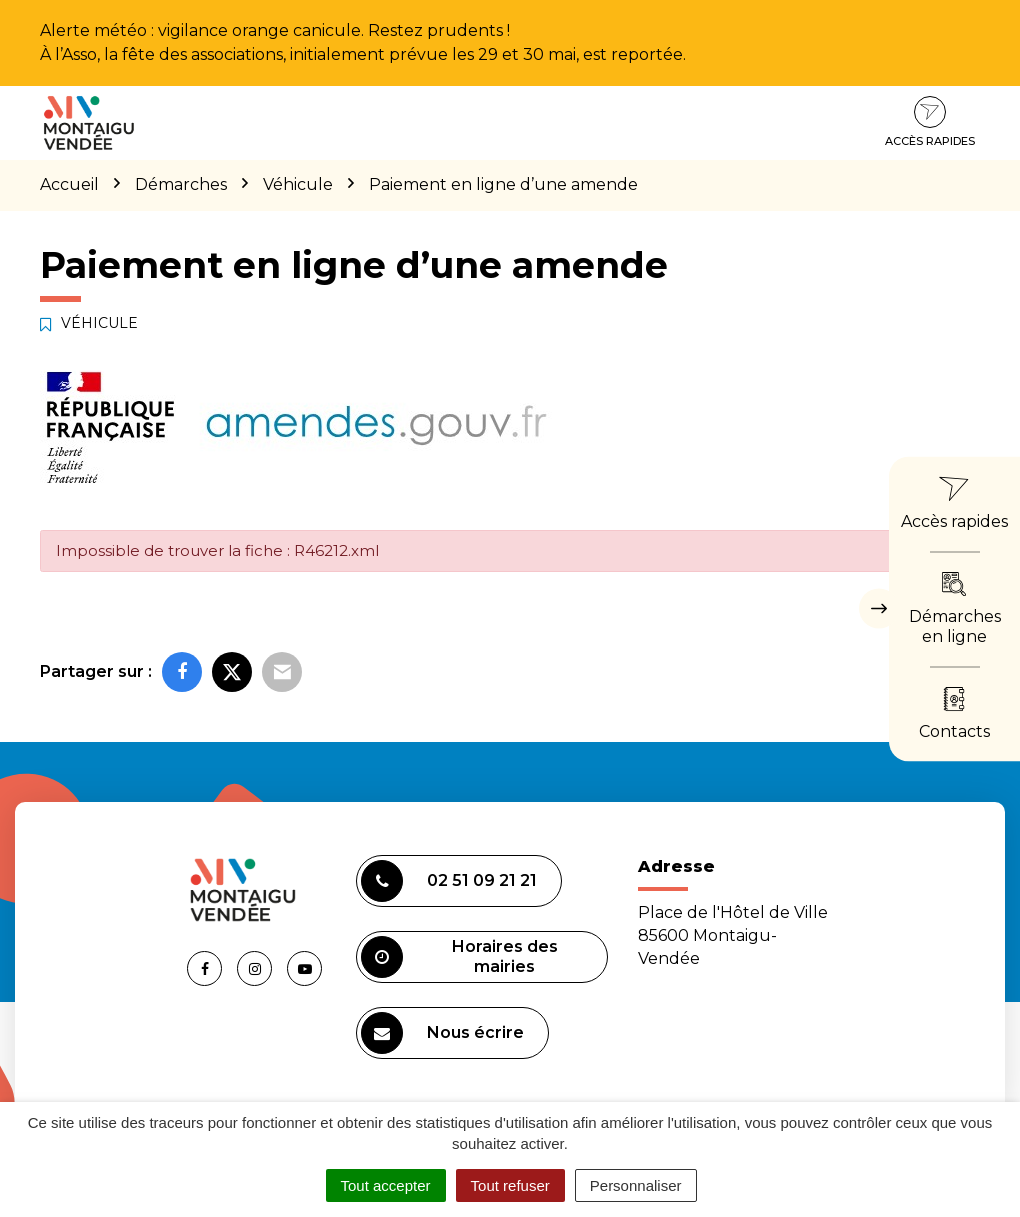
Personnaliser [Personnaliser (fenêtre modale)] (636, 1185)
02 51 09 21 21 (449, 881)
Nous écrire (442, 1033)
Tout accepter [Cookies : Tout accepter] (386, 1185)
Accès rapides (930, 122)
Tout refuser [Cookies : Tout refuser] (510, 1185)
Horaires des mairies (459, 957)
